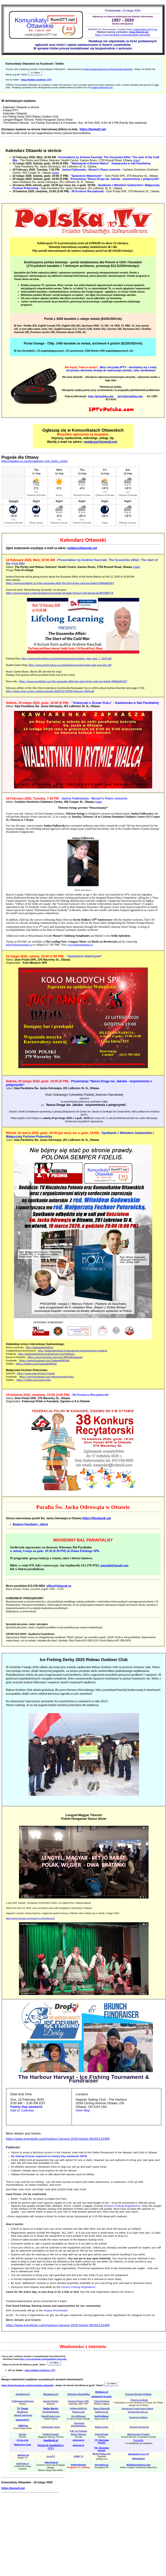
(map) (136, 160)
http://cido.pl (51, 2462)
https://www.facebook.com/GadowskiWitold (44, 1360)
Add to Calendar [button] (22, 2110)
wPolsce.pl (23, 2455)
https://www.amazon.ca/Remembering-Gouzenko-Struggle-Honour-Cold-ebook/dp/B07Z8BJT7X (59, 593)
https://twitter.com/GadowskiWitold (36, 1363)
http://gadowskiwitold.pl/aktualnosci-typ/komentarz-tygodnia (72, 1350)
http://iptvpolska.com (100, 396)
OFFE (83, 2156)
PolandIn (139, 2440)
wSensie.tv (78, 2445)
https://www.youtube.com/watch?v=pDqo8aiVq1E (30, 1918)
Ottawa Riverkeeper (56, 2310)
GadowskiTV (22, 2420)
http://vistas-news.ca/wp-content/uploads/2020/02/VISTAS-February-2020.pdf (50, 691)
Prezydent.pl (101, 2464)
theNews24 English (101, 2396)
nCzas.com (23, 2440)
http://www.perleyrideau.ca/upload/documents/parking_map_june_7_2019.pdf (66, 658)
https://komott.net (139, 32)
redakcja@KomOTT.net (145, 29)
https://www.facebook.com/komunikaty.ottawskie (122, 34)
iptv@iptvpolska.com (130, 396)
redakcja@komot (97, 442)
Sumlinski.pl (50, 2440)
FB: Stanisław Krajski (101, 2449)
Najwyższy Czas (22, 2444)
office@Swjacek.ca (58, 1585)
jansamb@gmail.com (114, 1565)
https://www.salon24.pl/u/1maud (36, 1373)
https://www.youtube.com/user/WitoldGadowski (55, 1357)
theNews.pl (101, 2392)
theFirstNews (101, 2416)
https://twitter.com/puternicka (33, 1380)
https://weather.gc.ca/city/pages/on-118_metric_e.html (34, 461)
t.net (113, 442)
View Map (83, 2110)
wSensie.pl (78, 2440)
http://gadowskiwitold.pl (39, 1347)
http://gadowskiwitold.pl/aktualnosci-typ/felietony (46, 1354)
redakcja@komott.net (102, 87)
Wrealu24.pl (138, 2458)
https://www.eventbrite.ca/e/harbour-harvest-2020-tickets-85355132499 (58, 2139)
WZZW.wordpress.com (138, 2464)
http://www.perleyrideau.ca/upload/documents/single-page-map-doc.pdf (70, 665)
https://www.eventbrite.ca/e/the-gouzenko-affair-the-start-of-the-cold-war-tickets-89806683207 (60, 583)
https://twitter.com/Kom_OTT (36, 79)
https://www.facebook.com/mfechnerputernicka (46, 1376)
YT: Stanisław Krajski (101, 2441)
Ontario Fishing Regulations (122, 2205)
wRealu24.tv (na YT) (138, 2454)
